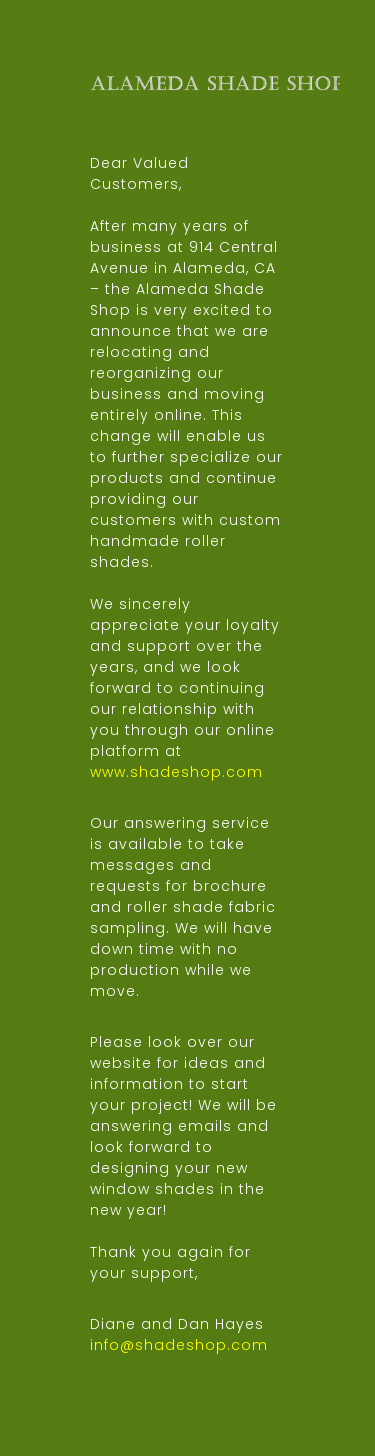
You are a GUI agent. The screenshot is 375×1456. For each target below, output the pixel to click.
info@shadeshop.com (179, 1345)
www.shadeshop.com (176, 772)
